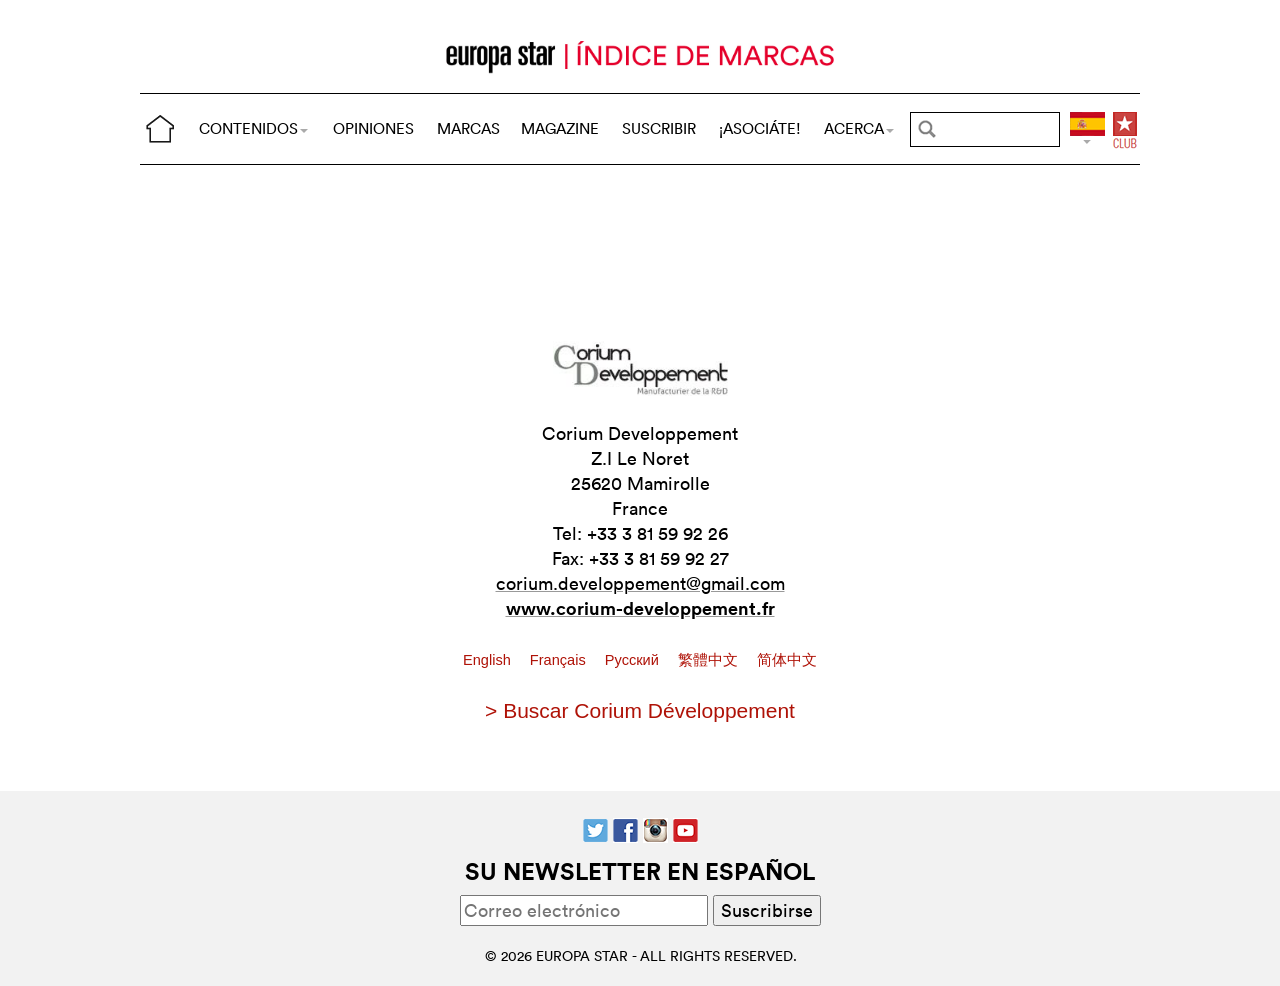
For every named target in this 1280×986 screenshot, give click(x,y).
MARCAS (468, 128)
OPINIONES (373, 128)
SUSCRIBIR (659, 128)
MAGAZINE (560, 128)
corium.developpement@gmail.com (640, 583)
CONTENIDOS (253, 128)
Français (560, 660)
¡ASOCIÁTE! (760, 128)
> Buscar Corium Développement (640, 710)
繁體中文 (710, 660)
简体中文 (787, 660)
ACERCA (859, 128)
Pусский (634, 660)
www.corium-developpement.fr (640, 608)
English (489, 660)
